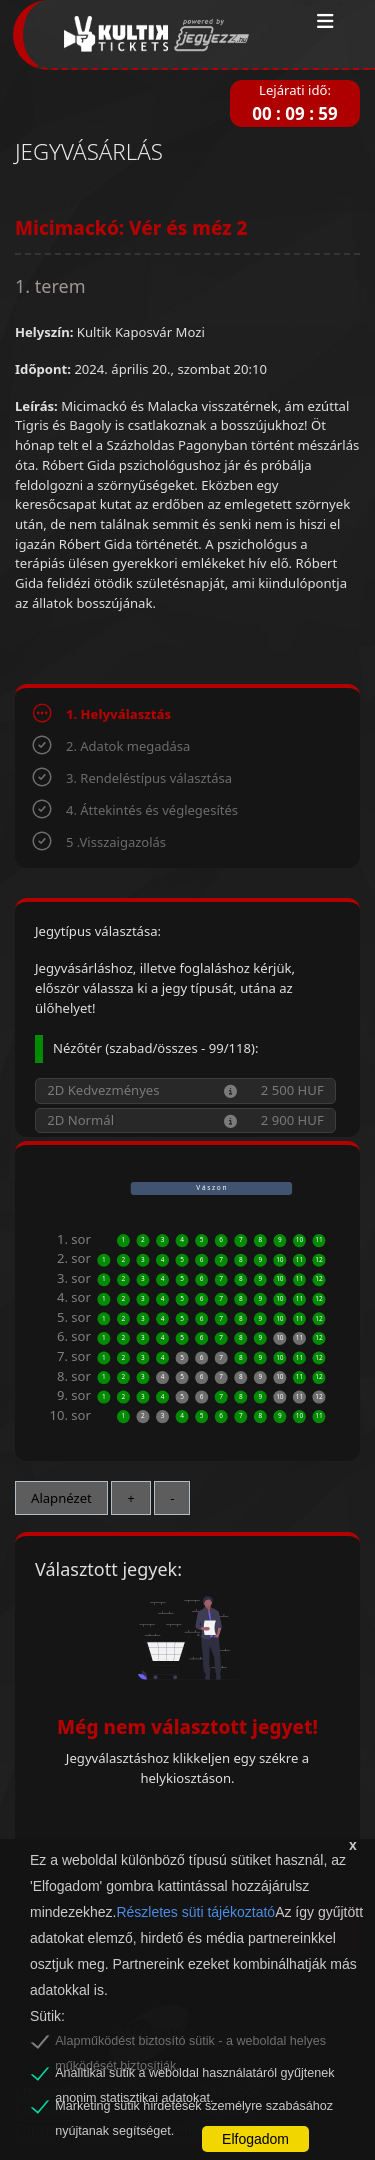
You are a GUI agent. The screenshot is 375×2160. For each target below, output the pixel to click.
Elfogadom (255, 2139)
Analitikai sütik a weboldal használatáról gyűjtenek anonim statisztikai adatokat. (194, 2076)
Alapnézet (61, 1498)
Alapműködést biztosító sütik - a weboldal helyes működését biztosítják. (190, 2044)
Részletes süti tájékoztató (195, 1912)
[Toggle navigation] (325, 22)
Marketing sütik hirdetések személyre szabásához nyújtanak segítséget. (194, 2109)
